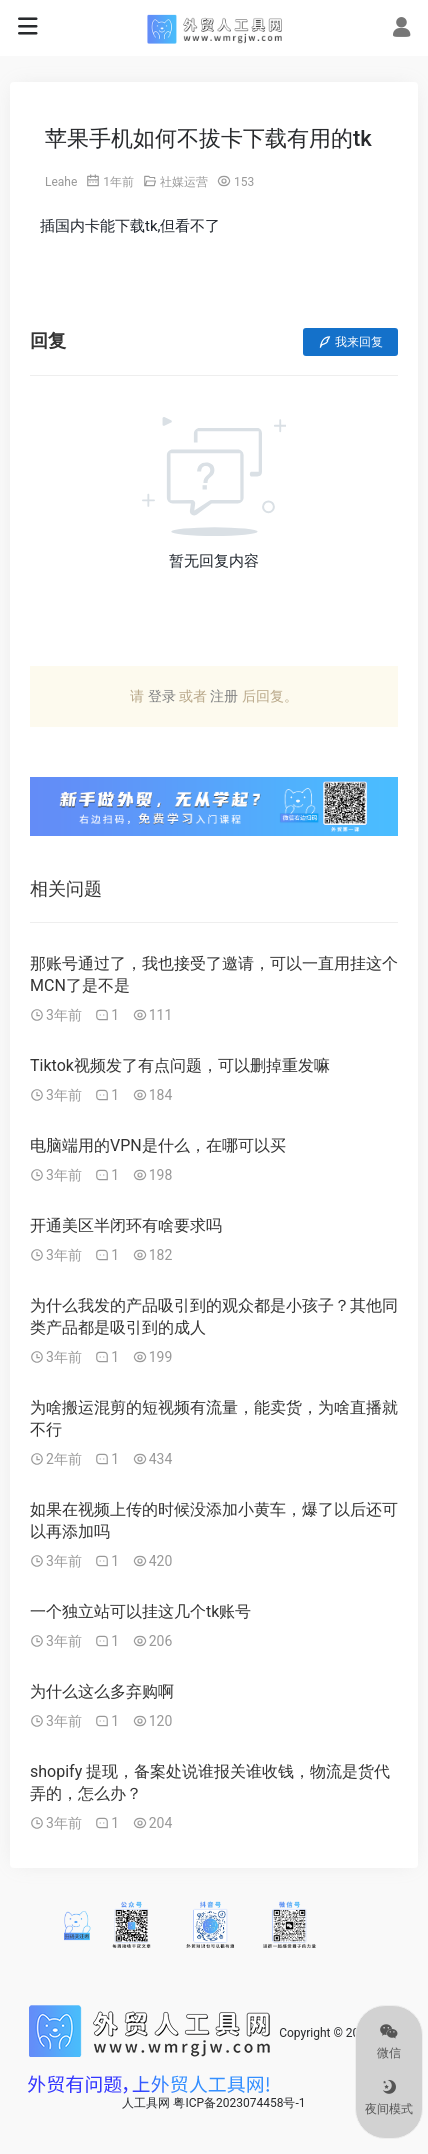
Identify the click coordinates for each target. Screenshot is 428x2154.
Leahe (61, 182)
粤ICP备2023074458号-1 (239, 2103)
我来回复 (350, 342)
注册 (224, 696)
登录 (162, 696)
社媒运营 (184, 182)
